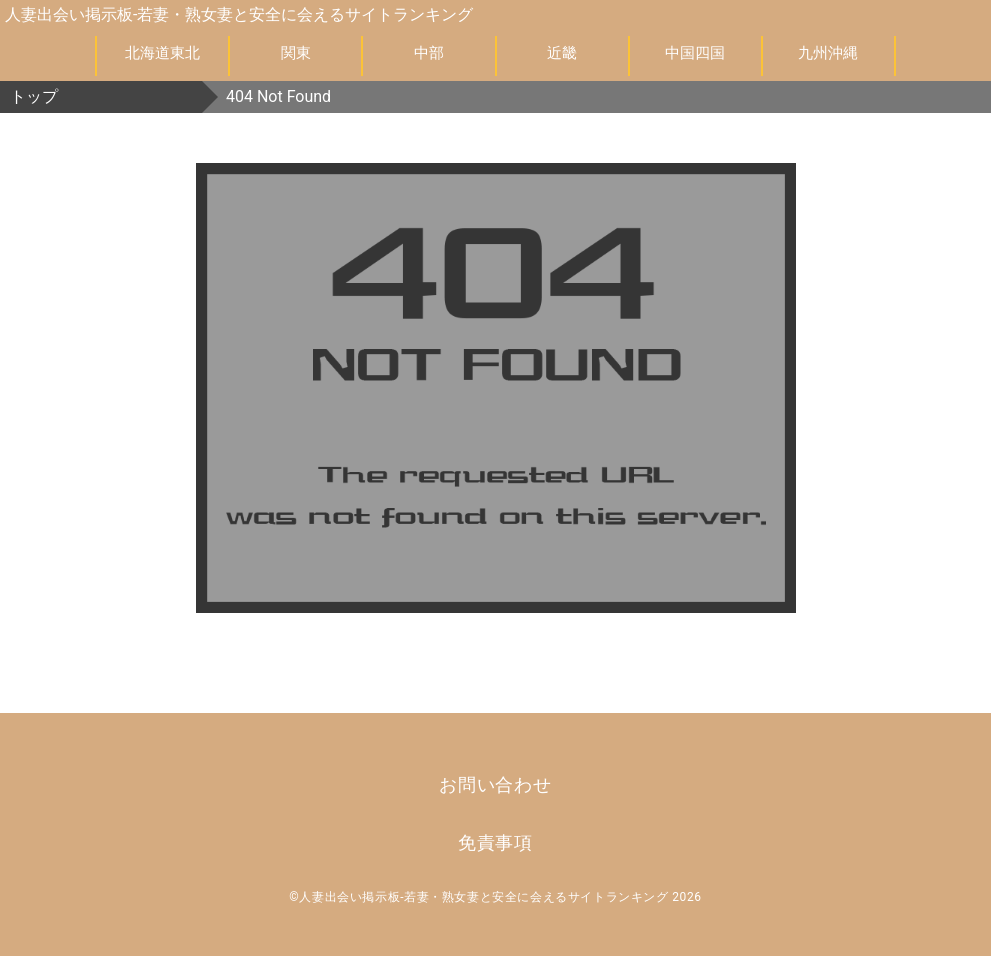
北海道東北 (162, 53)
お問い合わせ (495, 785)
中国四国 (695, 53)
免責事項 (496, 843)
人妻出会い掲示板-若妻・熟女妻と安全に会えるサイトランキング (239, 14)
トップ (34, 96)
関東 (296, 53)
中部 (429, 53)
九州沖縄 (828, 53)
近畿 (562, 53)
